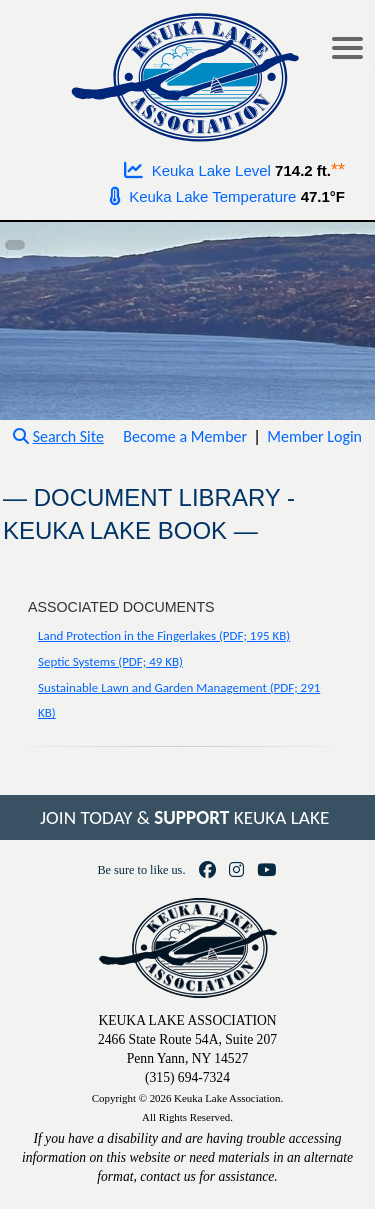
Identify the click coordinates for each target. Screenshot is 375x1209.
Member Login (314, 436)
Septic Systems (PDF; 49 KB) (110, 661)
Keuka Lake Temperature (203, 196)
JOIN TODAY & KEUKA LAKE (184, 817)
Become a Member (185, 436)
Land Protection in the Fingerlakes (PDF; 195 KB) (164, 635)
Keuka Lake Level (197, 170)
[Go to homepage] (187, 72)
